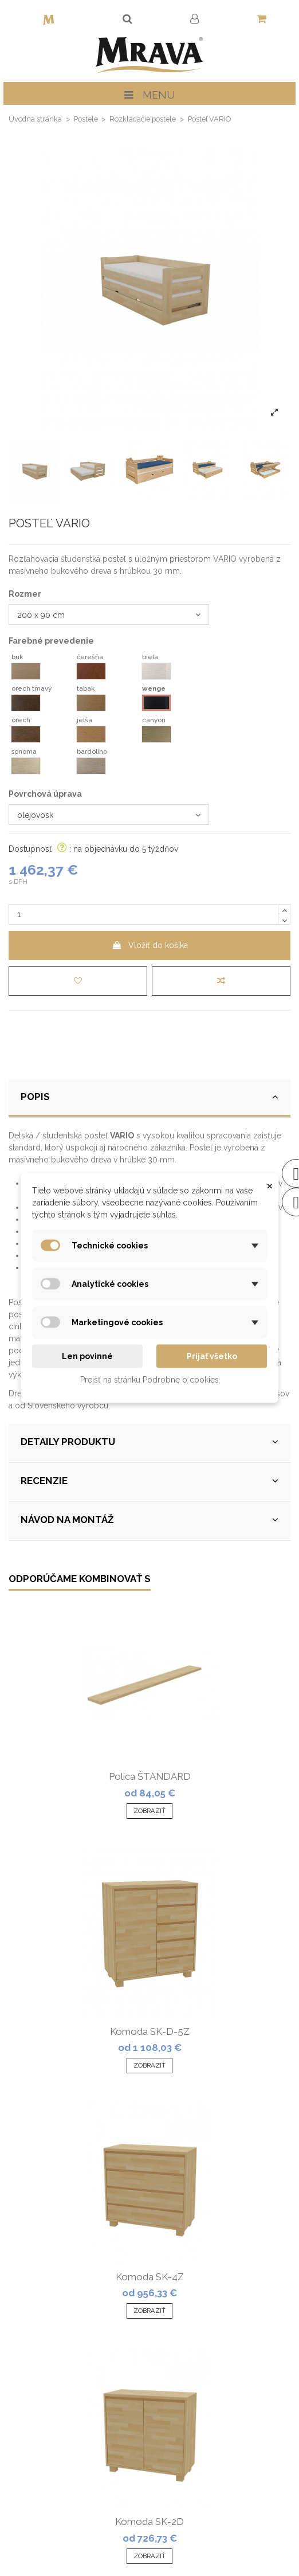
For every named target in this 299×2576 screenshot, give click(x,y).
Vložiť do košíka (150, 945)
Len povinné (87, 1356)
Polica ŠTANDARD (150, 1776)
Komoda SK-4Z (150, 2277)
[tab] (149, 1098)
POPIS (149, 1097)
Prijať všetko (212, 1356)
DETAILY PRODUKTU (149, 1442)
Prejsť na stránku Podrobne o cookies (149, 1379)
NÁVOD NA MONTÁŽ (149, 1520)
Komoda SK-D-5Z (150, 2031)
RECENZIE (149, 1481)
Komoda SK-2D (149, 2521)
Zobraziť (149, 1811)
